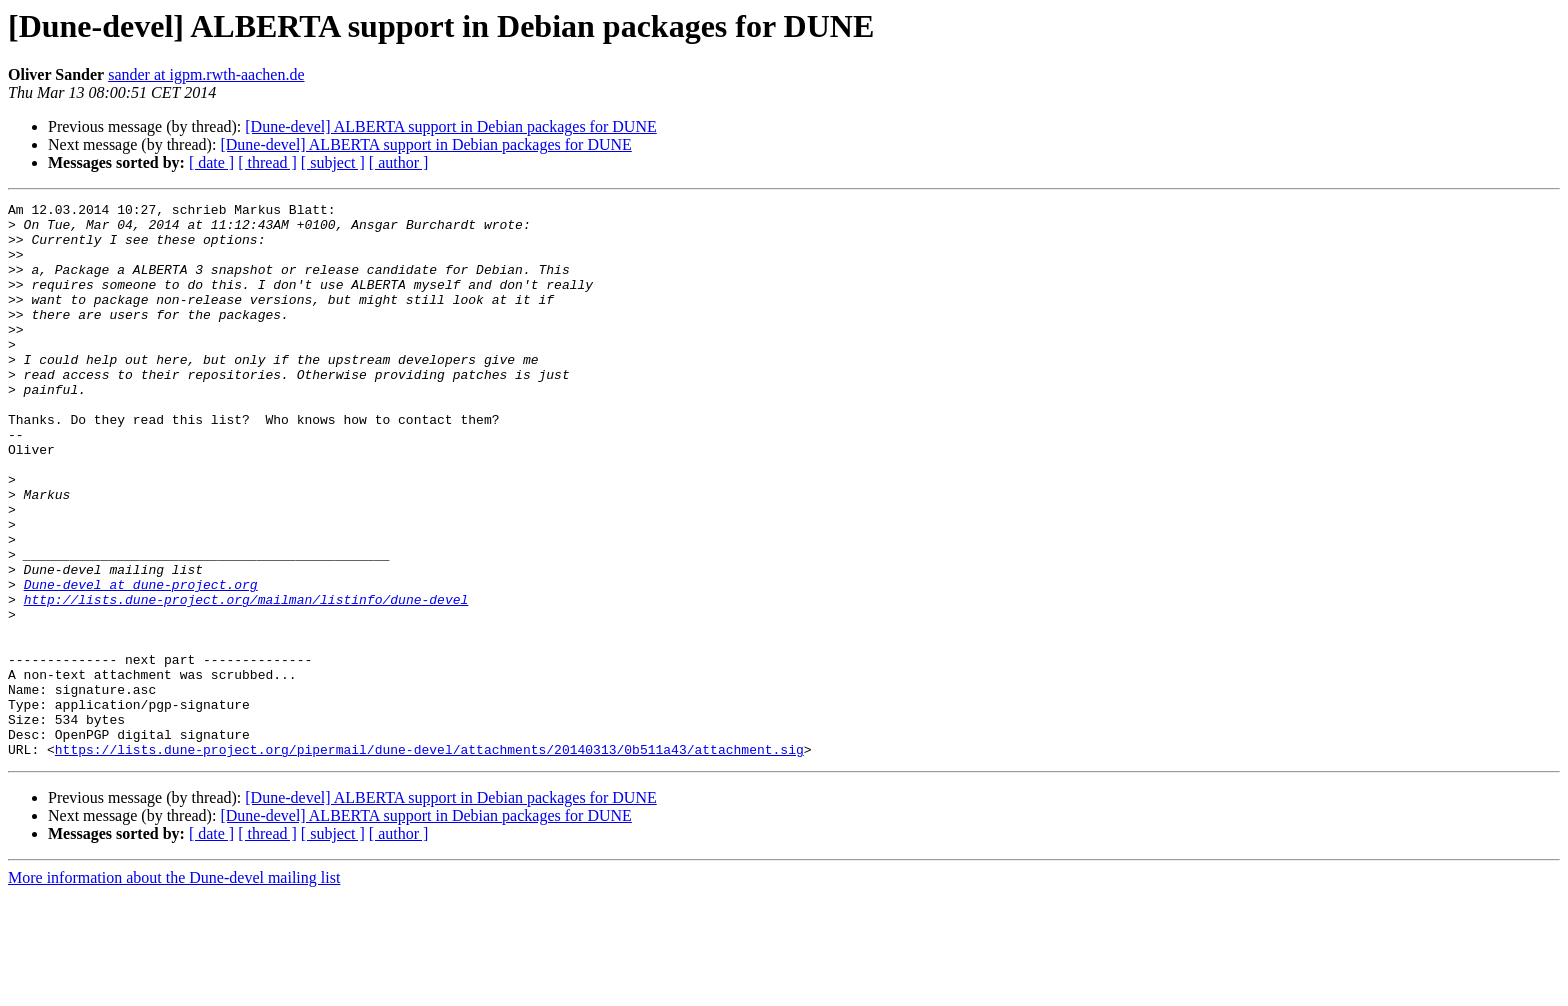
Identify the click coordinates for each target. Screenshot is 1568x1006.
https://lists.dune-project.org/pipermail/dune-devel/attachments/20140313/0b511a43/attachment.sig (429, 860)
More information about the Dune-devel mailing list (174, 988)
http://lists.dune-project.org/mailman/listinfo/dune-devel (246, 680)
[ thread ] (267, 162)
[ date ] (211, 162)
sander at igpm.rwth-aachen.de (206, 74)
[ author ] (399, 162)
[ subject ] (333, 162)
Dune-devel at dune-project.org (141, 662)
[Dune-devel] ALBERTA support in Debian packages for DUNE (450, 126)
